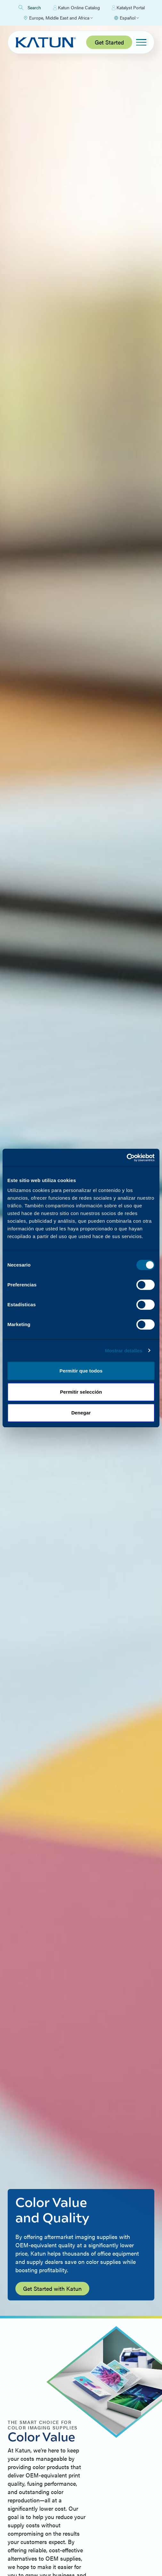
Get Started (109, 42)
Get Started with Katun (52, 2288)
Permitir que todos (81, 1370)
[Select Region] (58, 18)
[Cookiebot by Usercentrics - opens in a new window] (127, 1158)
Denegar (81, 1412)
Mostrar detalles (123, 1350)
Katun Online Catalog (76, 8)
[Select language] (126, 18)
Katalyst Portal (128, 8)
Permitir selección (81, 1392)
